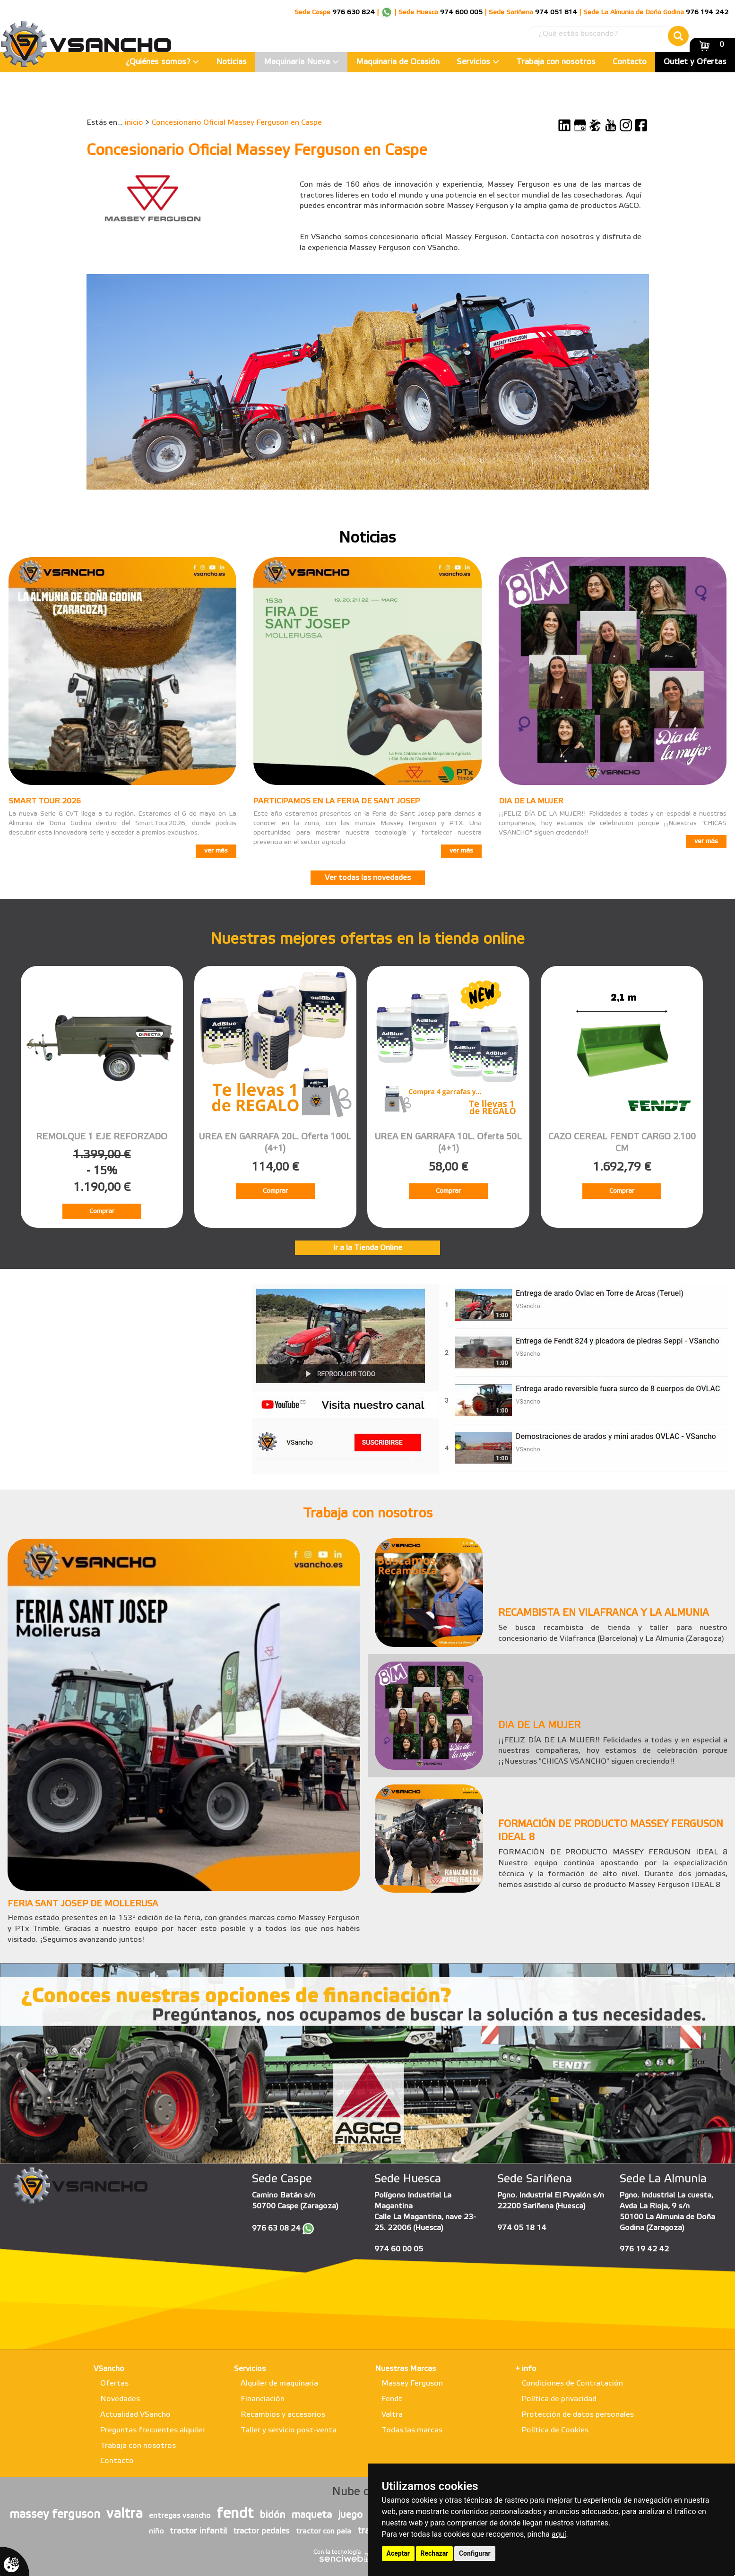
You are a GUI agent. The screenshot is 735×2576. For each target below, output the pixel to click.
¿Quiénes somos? (162, 62)
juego (350, 2515)
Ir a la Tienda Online (367, 1247)
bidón (272, 2515)
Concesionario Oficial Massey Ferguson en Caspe (237, 122)
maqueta (311, 2515)
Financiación (263, 2399)
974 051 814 (556, 12)
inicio (134, 122)
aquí (559, 2534)
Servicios (478, 62)
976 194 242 (707, 12)
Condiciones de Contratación (572, 2383)
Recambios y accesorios (283, 2414)
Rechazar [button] (435, 2553)
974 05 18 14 (521, 2227)
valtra (124, 2514)
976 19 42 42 (644, 2249)
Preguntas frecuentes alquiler (152, 2430)
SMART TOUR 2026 (45, 801)
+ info (525, 2368)
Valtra (392, 2414)
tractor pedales (261, 2531)
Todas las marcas (411, 2430)
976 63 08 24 (276, 2228)
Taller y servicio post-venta (289, 2430)
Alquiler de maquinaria (279, 2383)
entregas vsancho (179, 2516)
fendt (234, 2514)
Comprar (101, 1211)
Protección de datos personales (578, 2414)
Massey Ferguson (412, 2383)
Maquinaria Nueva (301, 62)
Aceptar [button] (398, 2553)
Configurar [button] (475, 2553)
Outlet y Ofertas (695, 62)
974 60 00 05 (398, 2249)
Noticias (231, 62)
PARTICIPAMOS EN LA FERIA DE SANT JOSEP (336, 801)
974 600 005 (461, 12)
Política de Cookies (555, 2430)
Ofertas (114, 2383)
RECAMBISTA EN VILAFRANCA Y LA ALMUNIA (603, 1613)
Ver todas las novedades (368, 877)
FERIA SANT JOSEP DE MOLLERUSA (83, 1904)
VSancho (109, 2368)
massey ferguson (54, 2515)
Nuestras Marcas (405, 2368)
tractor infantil (198, 2531)
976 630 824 (353, 12)
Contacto (630, 62)
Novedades (120, 2399)
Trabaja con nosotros (556, 62)
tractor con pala (323, 2531)
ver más (216, 851)
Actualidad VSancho (135, 2414)
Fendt (391, 2399)
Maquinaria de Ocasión (398, 62)
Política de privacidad (559, 2399)
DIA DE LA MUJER (531, 801)
